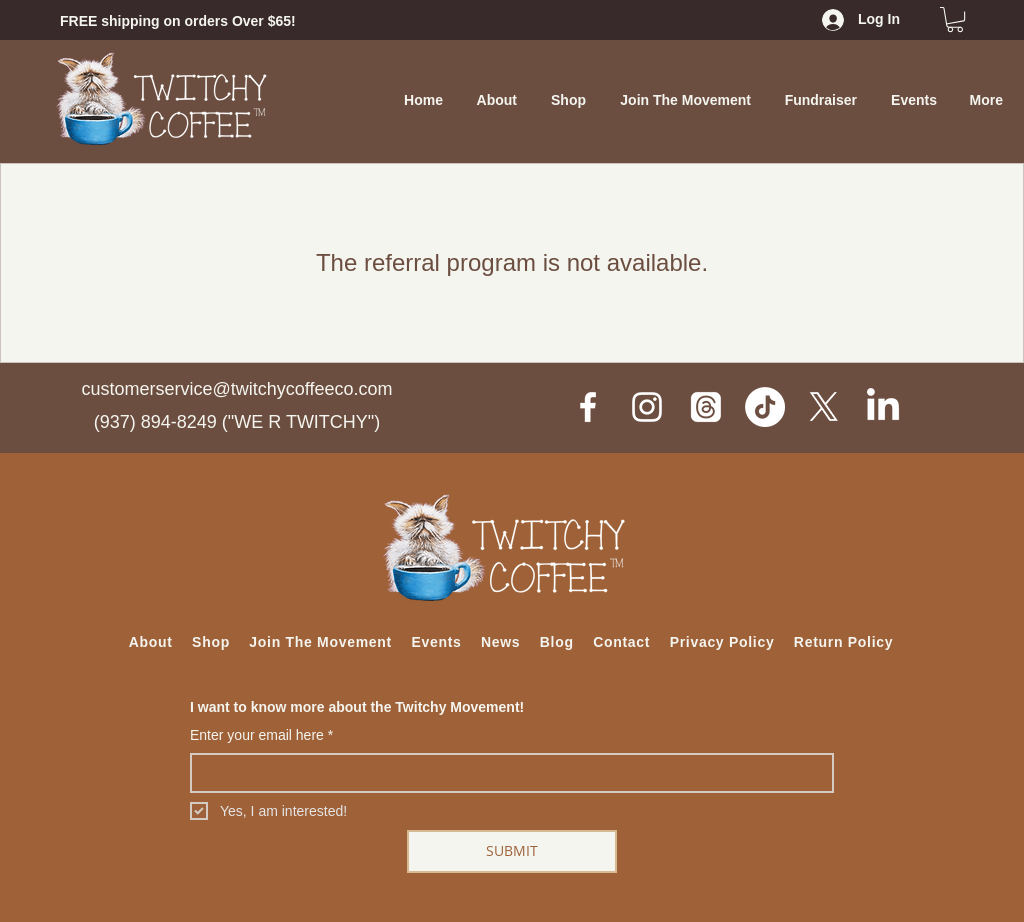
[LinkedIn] (883, 407)
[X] (824, 407)
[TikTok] (765, 407)
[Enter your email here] (506, 773)
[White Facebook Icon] (588, 407)
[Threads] (706, 407)
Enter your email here (261, 736)
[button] (955, 19)
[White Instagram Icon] (647, 407)
